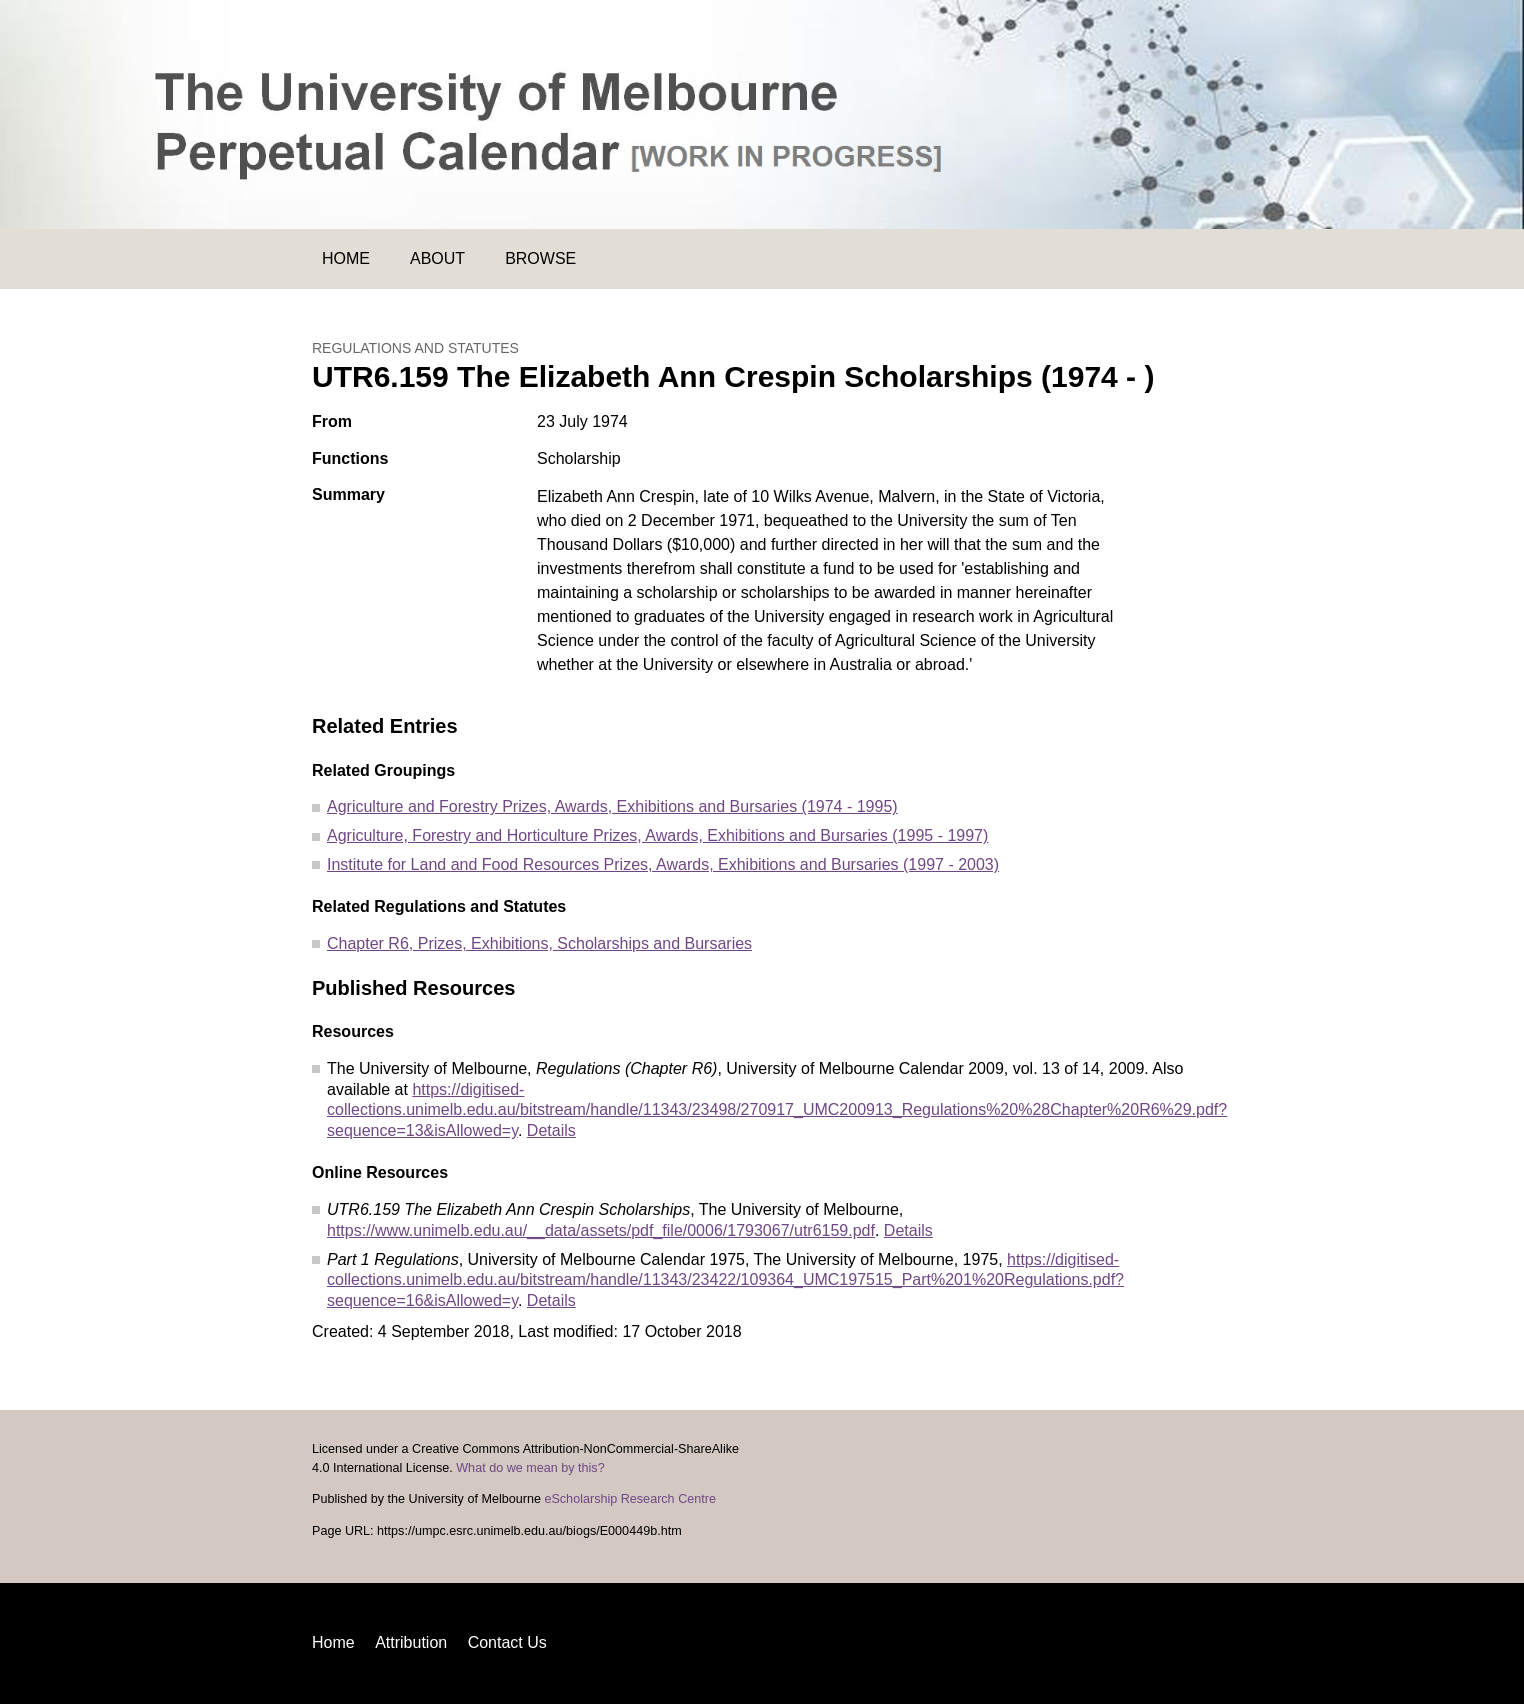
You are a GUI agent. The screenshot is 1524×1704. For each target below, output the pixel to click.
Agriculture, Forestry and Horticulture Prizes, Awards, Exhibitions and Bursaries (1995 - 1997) (657, 835)
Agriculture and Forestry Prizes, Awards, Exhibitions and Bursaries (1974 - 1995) (612, 806)
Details (551, 1130)
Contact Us (507, 1642)
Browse (540, 258)
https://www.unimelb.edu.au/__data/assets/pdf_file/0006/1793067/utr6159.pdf (601, 1230)
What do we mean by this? (530, 1468)
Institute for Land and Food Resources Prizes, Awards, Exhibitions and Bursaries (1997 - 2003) (663, 864)
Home (346, 258)
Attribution (411, 1642)
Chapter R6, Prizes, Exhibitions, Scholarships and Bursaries (539, 943)
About (437, 258)
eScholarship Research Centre (630, 1499)
